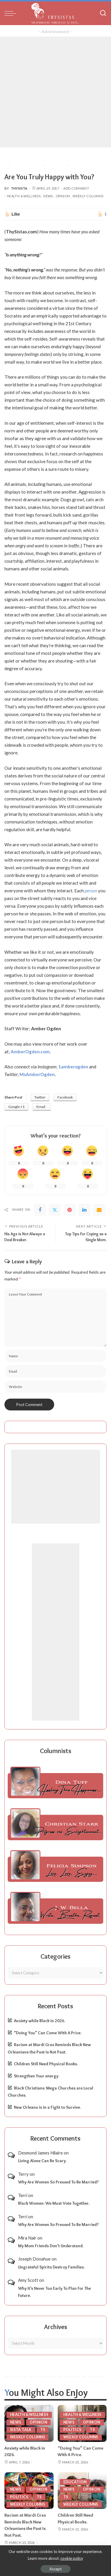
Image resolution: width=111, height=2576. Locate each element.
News (48, 196)
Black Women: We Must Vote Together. (54, 2203)
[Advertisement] (55, 92)
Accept (55, 2569)
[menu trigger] (11, 13)
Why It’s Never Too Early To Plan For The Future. (54, 2292)
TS (42, 2429)
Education (75, 2482)
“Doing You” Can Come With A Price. (47, 2032)
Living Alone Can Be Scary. (42, 2160)
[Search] (103, 13)
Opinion (63, 196)
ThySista (19, 188)
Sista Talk (21, 2429)
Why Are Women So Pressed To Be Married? (58, 2182)
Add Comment (76, 188)
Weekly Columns (88, 196)
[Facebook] (40, 1210)
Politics (72, 2429)
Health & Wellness (24, 196)
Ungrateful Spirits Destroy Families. (51, 2267)
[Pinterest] (69, 1210)
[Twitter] (55, 1210)
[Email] (99, 1210)
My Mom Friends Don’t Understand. (50, 2245)
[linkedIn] (84, 1210)
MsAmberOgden (37, 1074)
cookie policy (71, 2558)
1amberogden (73, 1066)
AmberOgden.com (30, 1051)
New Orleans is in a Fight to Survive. (47, 2107)
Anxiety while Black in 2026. (39, 2020)
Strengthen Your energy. (36, 2076)
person (91, 890)
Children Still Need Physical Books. (46, 2063)
